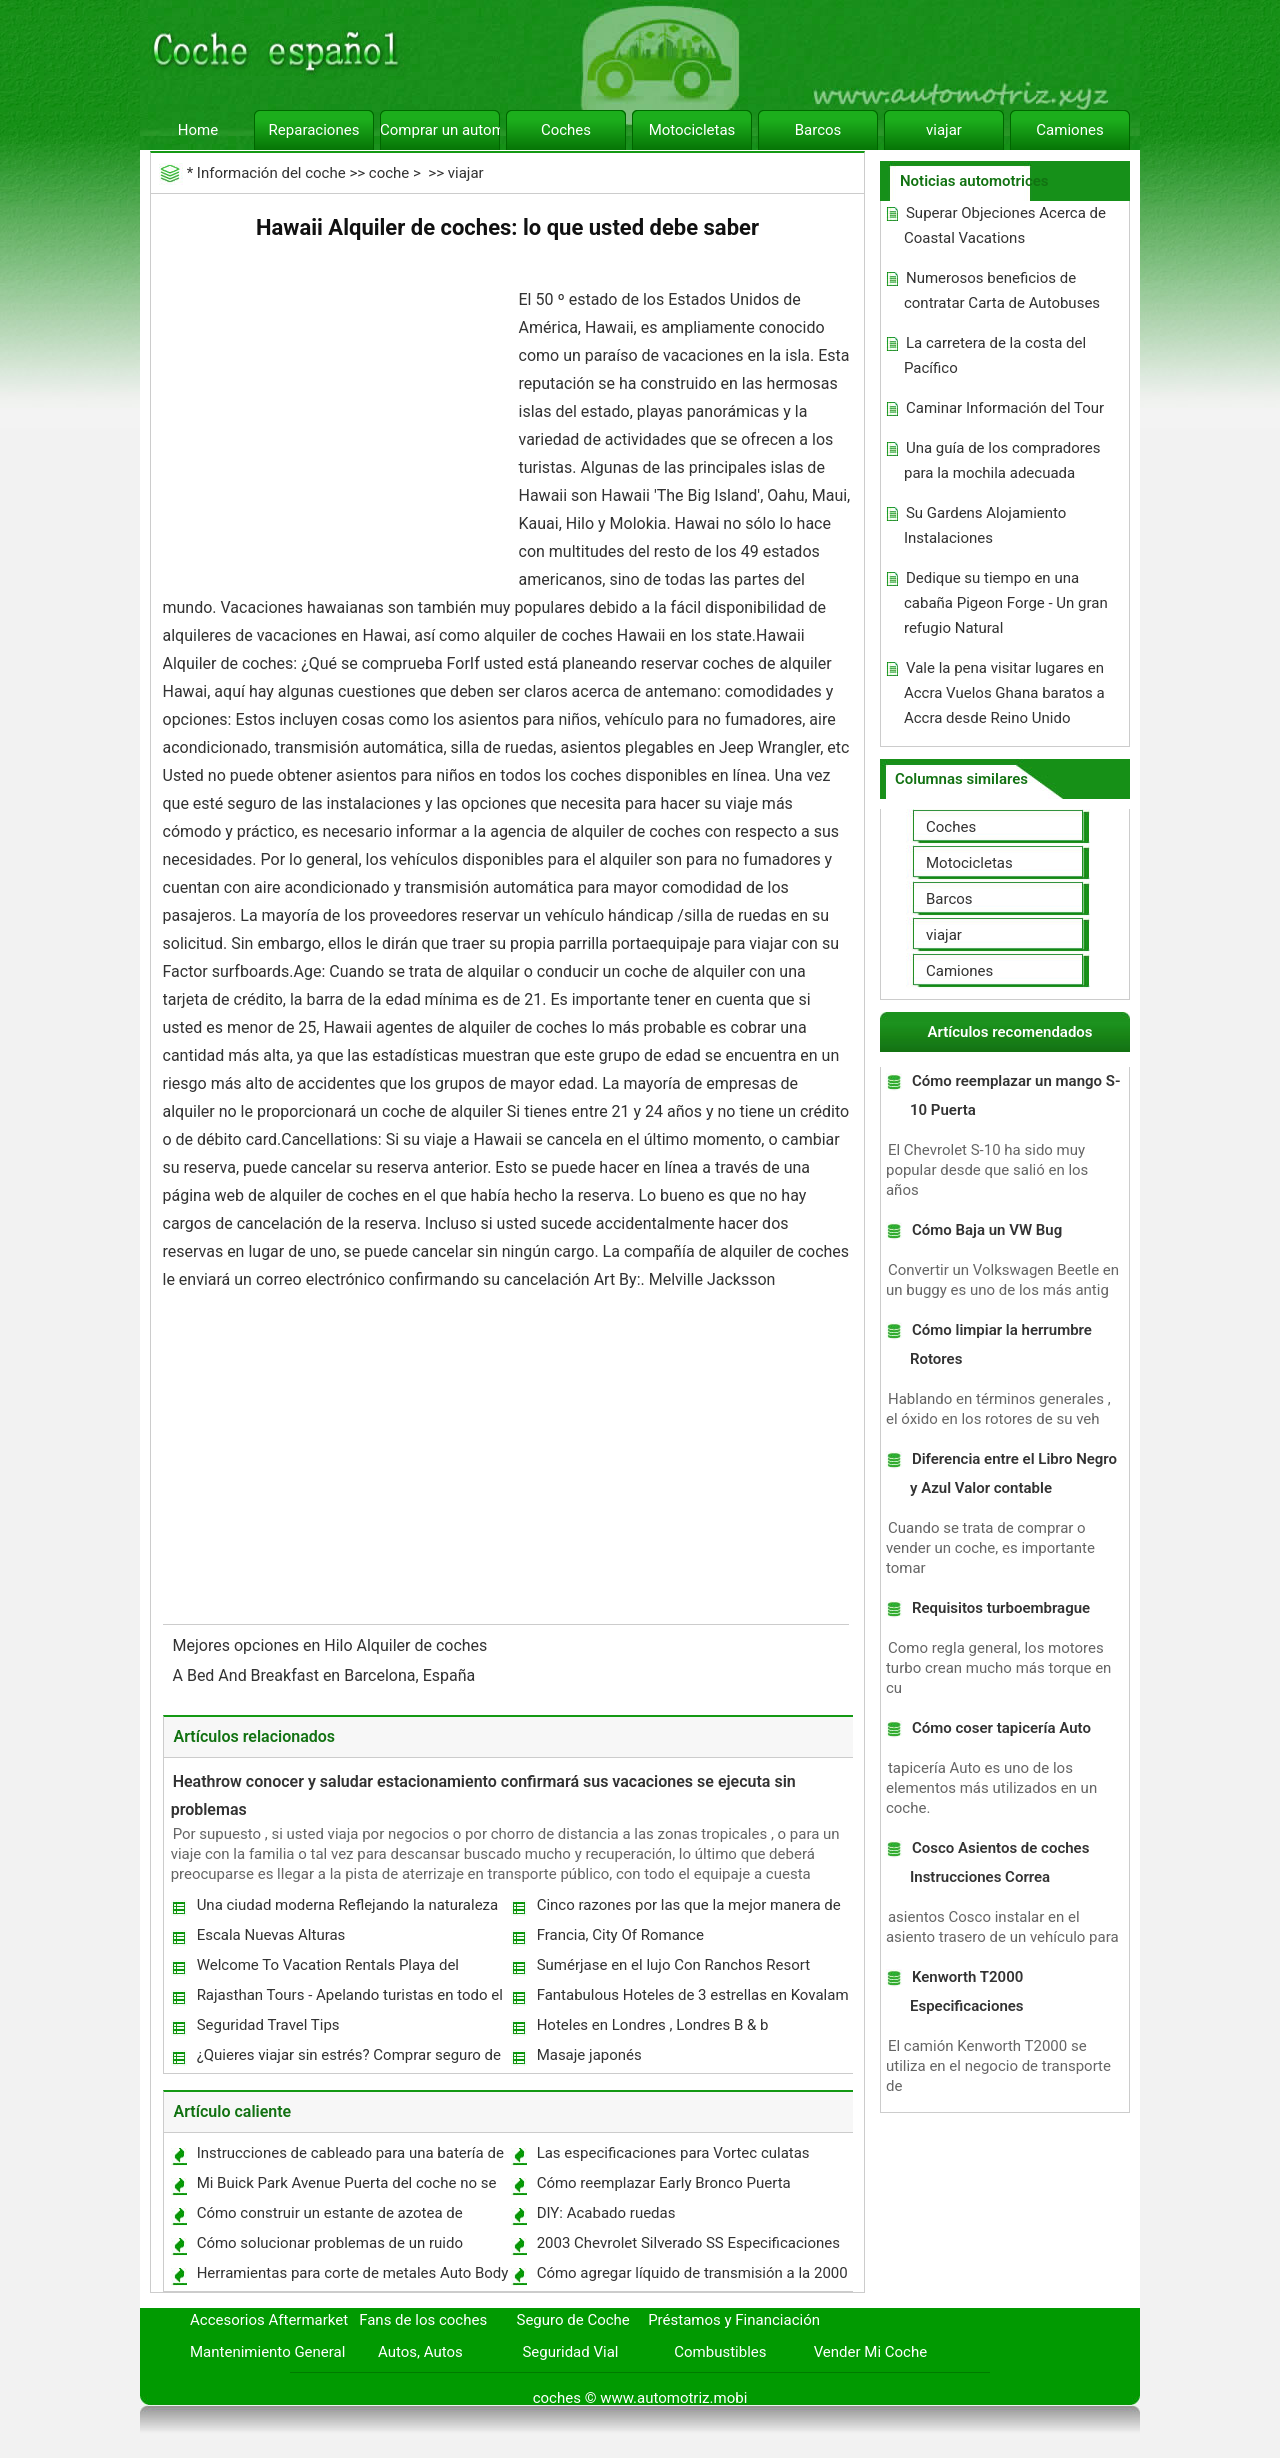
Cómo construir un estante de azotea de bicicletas (329, 2217)
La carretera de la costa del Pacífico (995, 355)
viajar (944, 130)
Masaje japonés (589, 2055)
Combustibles (720, 2352)
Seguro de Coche (573, 2320)
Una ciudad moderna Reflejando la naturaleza (348, 1905)
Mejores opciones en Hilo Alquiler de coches (332, 1645)
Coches (566, 130)
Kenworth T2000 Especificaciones (967, 1991)
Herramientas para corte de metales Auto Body (353, 2273)
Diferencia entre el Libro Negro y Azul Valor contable (1013, 1473)
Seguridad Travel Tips (268, 2025)
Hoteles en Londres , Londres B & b (653, 2025)
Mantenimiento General (267, 2352)
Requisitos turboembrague (1001, 1608)
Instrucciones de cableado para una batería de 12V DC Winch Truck (349, 2157)
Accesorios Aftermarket (269, 2320)
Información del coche (271, 173)
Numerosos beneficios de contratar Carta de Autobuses (1002, 290)
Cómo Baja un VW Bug (987, 1230)
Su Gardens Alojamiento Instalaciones (985, 525)
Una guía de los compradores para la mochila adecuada (1002, 460)
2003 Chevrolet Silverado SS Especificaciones (688, 2243)
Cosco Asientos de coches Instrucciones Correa (999, 1862)
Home (198, 130)
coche (389, 173)
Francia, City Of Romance (620, 1935)
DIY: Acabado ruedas (606, 2213)
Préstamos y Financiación (734, 2320)
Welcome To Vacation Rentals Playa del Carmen (327, 1969)
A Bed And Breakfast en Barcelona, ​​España (326, 1675)
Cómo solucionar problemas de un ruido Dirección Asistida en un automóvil (329, 2247)
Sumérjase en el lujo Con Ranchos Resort (674, 1965)
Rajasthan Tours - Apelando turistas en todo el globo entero (349, 1999)
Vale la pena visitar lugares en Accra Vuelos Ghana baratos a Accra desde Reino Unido (1004, 693)
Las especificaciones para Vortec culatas (673, 2153)
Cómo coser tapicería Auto (1001, 1728)
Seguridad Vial (570, 2352)
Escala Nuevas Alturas (271, 1935)
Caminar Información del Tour (1005, 408)
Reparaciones (314, 130)
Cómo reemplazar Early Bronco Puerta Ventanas (663, 2187)
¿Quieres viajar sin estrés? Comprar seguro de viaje (348, 2059)
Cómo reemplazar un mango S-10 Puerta (1015, 1095)
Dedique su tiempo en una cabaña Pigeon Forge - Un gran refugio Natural (1006, 603)
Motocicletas (692, 130)
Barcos (818, 130)
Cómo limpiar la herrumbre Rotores (1001, 1344)
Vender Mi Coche (871, 2352)
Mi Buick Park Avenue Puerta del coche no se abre (346, 2187)
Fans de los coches (423, 2320)
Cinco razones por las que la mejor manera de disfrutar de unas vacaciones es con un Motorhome (688, 1909)
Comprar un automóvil (440, 130)
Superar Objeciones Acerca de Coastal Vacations (1005, 225)
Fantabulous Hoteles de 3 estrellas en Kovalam (693, 1995)
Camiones (1069, 130)
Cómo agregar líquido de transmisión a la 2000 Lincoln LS (691, 2277)
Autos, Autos (420, 2352)
